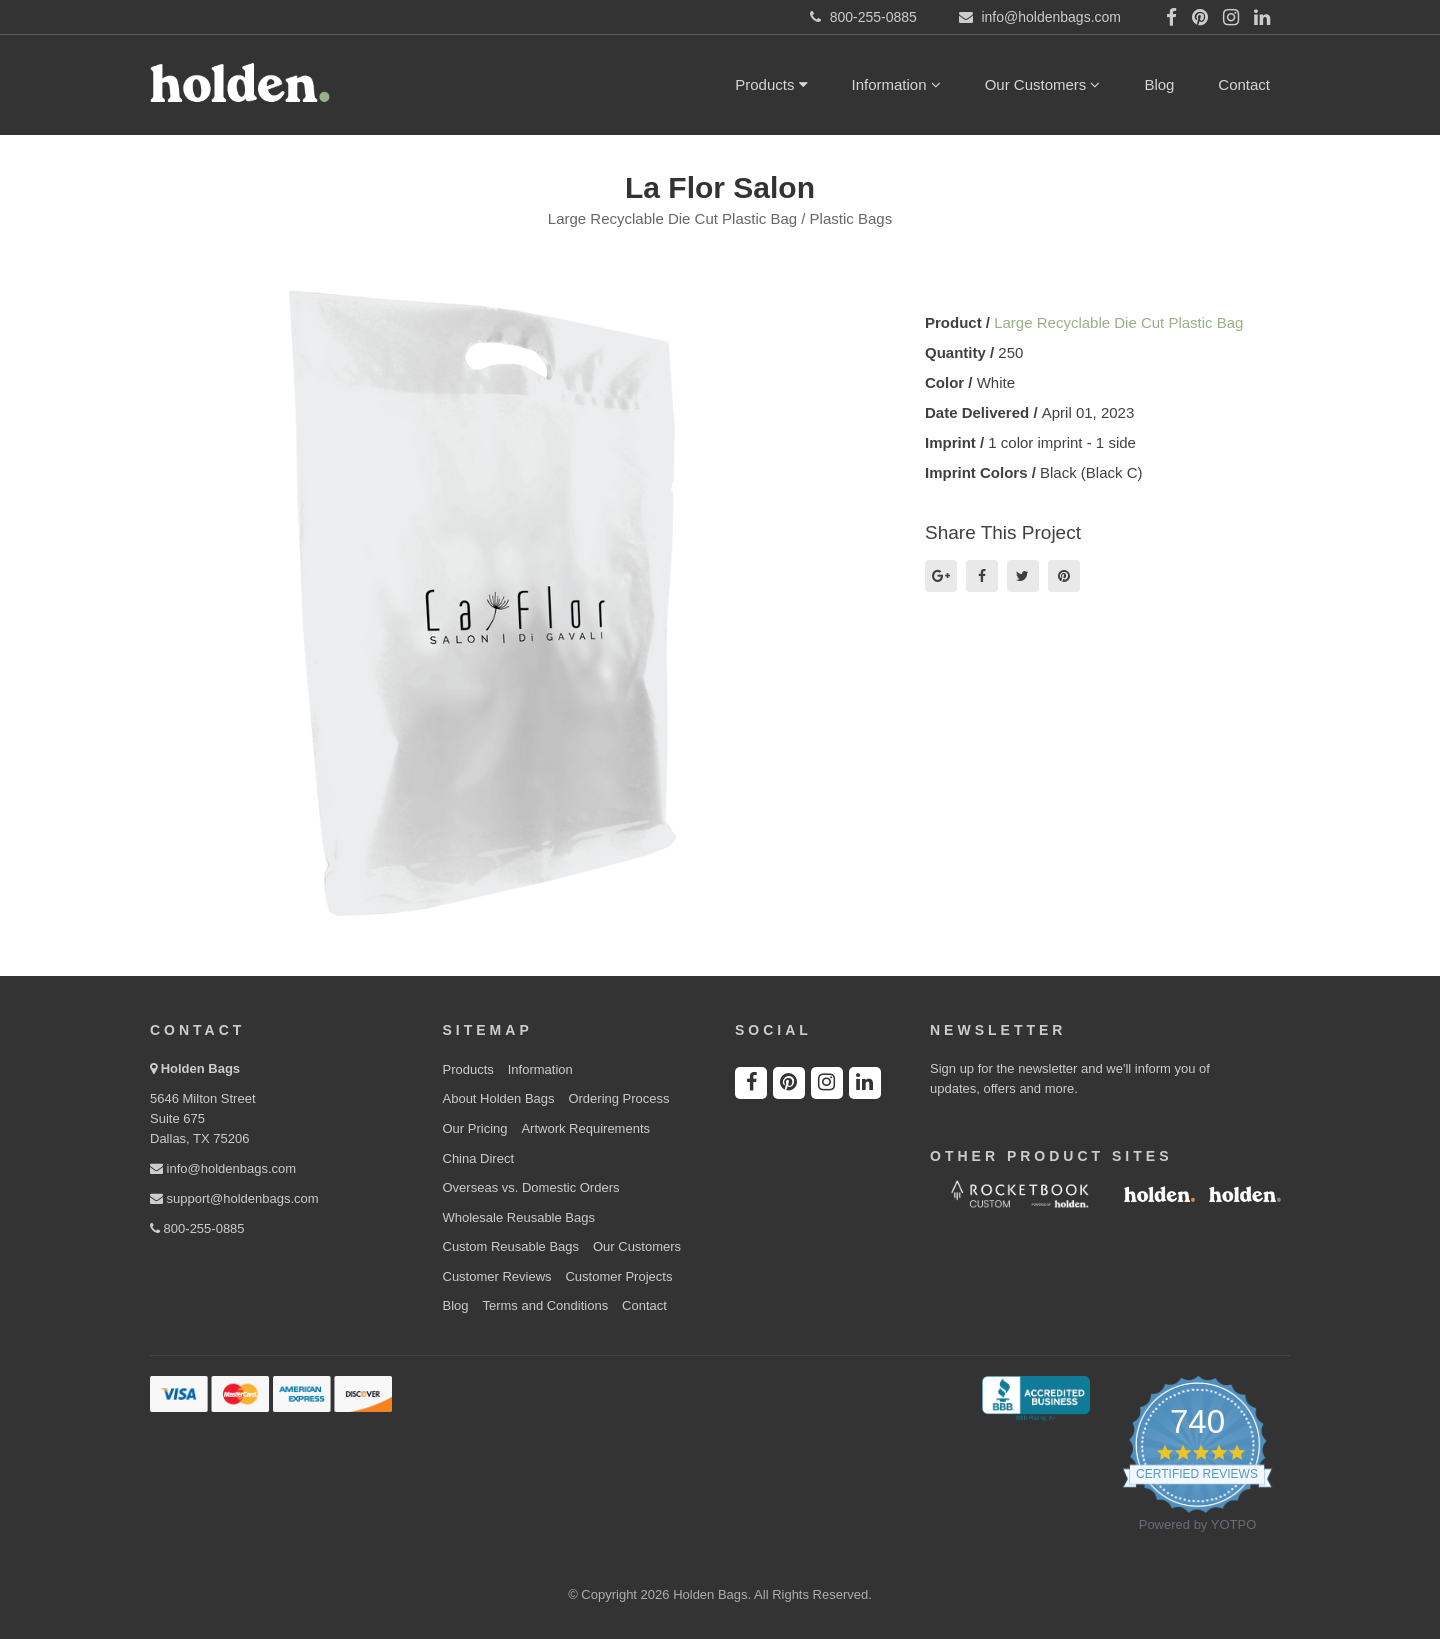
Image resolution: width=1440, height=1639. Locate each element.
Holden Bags (200, 1068)
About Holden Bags (499, 1098)
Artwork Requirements (585, 1128)
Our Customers (1043, 84)
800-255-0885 (197, 1228)
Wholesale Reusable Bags (519, 1217)
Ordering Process (618, 1098)
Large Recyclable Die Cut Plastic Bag (1118, 322)
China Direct (479, 1158)
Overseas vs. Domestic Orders (531, 1187)
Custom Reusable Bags (511, 1246)
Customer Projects (618, 1276)
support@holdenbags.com (234, 1198)
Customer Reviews (497, 1276)
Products (771, 84)
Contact (1244, 84)
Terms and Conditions (545, 1305)
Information (896, 84)
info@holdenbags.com (223, 1168)
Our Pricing (475, 1128)
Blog (1159, 84)
